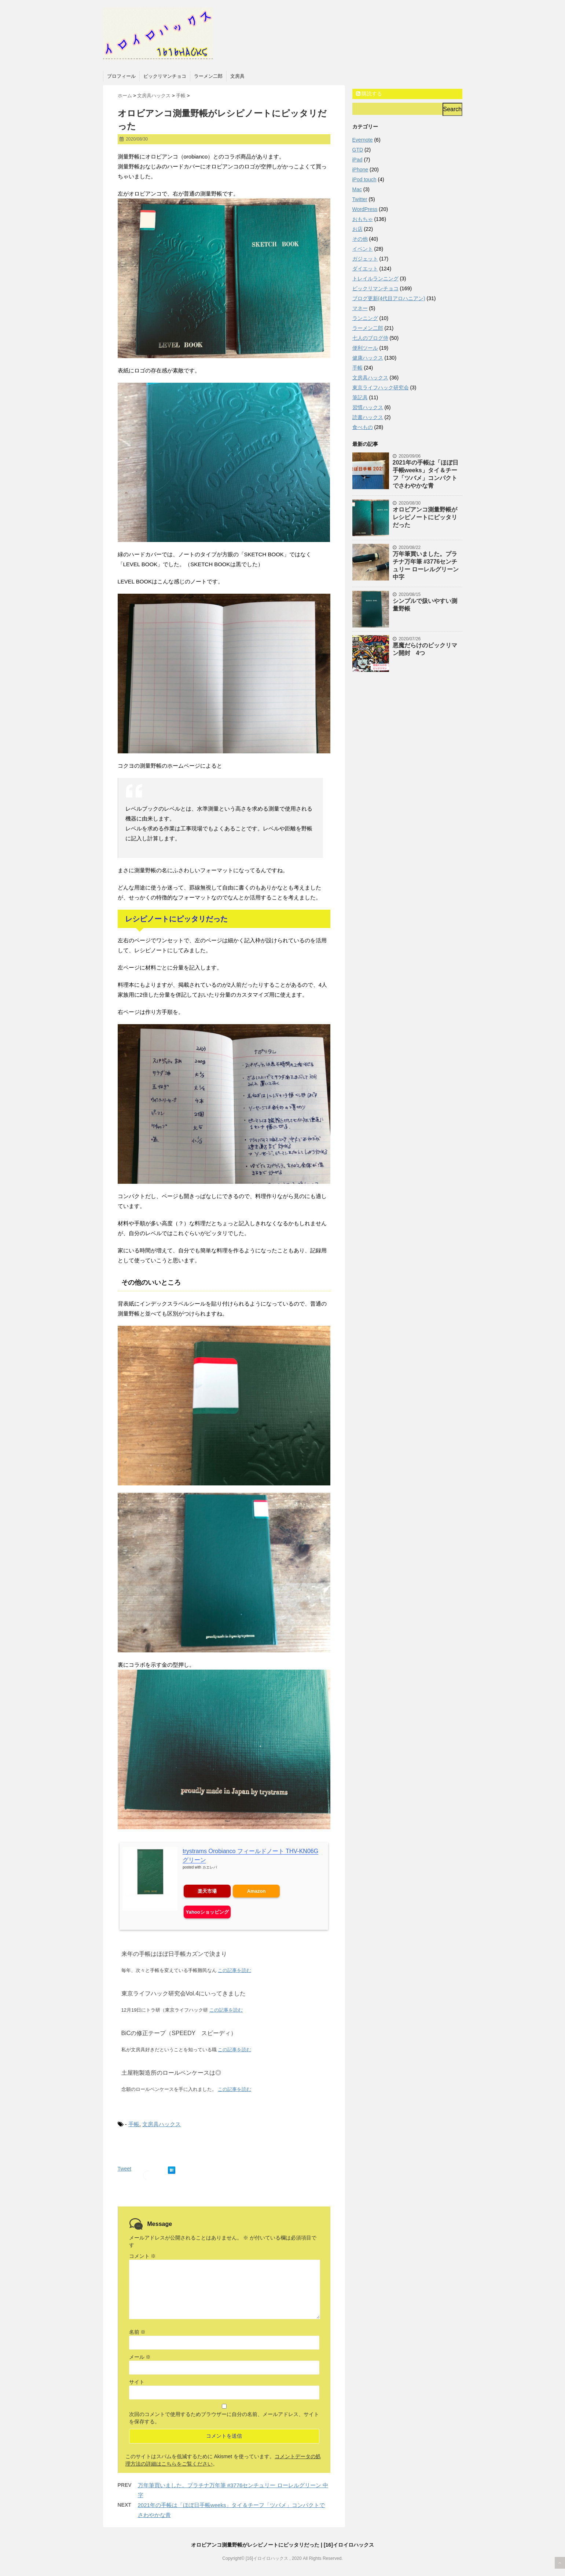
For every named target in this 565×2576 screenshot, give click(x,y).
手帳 (133, 2124)
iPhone (360, 169)
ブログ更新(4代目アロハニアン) (388, 298)
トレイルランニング (375, 278)
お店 (357, 229)
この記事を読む (234, 1970)
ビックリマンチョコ (164, 76)
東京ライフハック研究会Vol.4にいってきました (183, 1993)
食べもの (362, 427)
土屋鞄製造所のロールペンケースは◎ (171, 2073)
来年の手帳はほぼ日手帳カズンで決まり (174, 1954)
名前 (137, 2332)
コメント (142, 2256)
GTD (357, 150)
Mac (357, 189)
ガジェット (365, 259)
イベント (362, 249)
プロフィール (121, 76)
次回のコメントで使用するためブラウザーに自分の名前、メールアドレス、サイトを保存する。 (224, 2417)
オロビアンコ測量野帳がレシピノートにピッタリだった (425, 517)
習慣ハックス (367, 407)
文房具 (237, 76)
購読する (369, 94)
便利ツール (365, 348)
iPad (357, 160)
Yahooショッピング (207, 1912)
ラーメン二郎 (208, 76)
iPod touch (364, 179)
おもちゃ (362, 219)
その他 (360, 239)
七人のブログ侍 (370, 338)
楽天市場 (207, 1891)
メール (140, 2357)
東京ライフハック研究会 (380, 387)
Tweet (124, 2169)
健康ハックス (367, 358)
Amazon (256, 1891)
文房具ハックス (161, 2124)
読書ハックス (367, 417)
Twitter (359, 199)
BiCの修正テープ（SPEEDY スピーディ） (178, 2033)
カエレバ (209, 1867)
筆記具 (360, 397)
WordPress (365, 209)
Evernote (362, 140)
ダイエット (365, 269)
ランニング (365, 318)
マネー (360, 308)
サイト (136, 2382)
